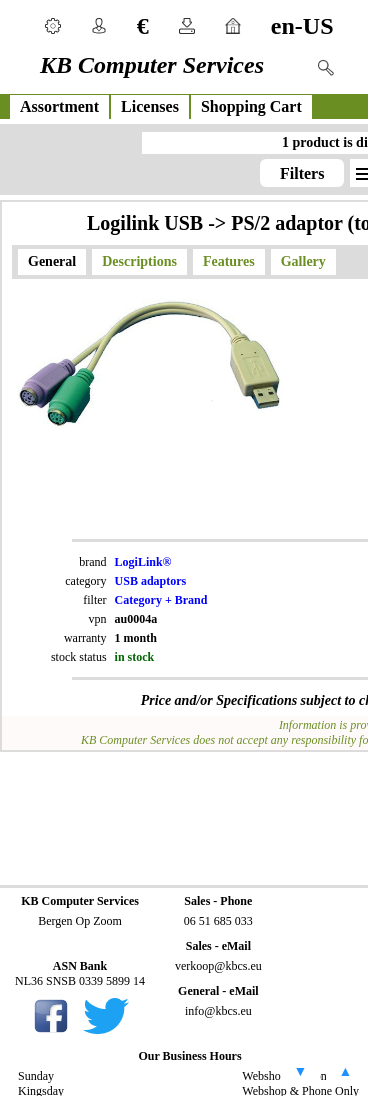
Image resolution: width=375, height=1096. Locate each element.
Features (229, 261)
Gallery (303, 261)
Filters (302, 173)
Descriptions (139, 261)
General (52, 261)
